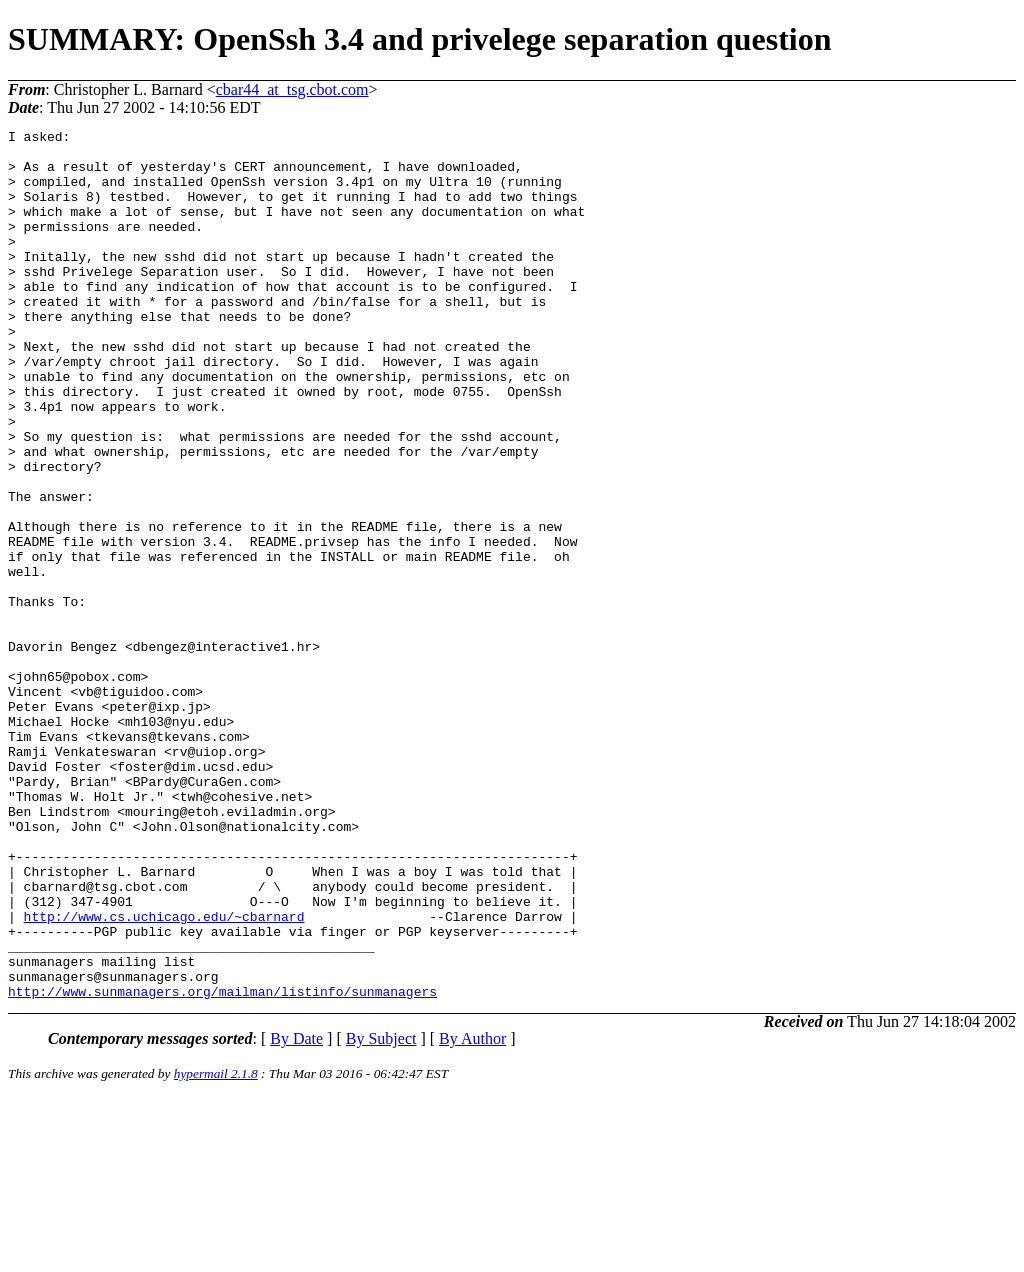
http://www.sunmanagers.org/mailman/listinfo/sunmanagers (222, 1165)
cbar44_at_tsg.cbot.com (292, 89)
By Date (296, 1212)
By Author (472, 1212)
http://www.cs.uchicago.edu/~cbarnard (164, 1075)
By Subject (381, 1212)
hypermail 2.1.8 (216, 1247)
